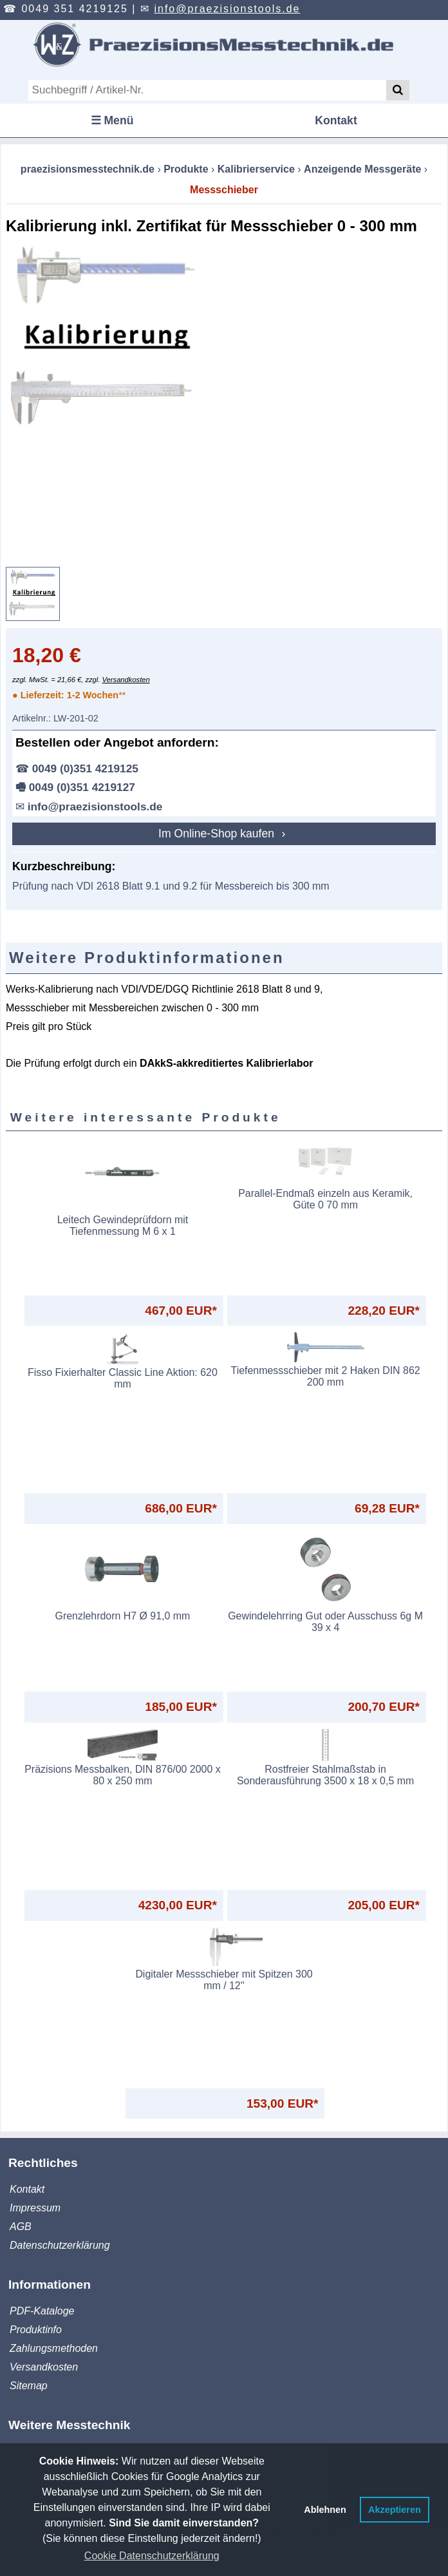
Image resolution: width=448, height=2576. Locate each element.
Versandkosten (126, 679)
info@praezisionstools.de (227, 8)
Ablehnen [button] (325, 2509)
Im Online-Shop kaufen (217, 833)
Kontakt (336, 120)
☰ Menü (112, 120)
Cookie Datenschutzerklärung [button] (151, 2555)
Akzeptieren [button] (394, 2509)
